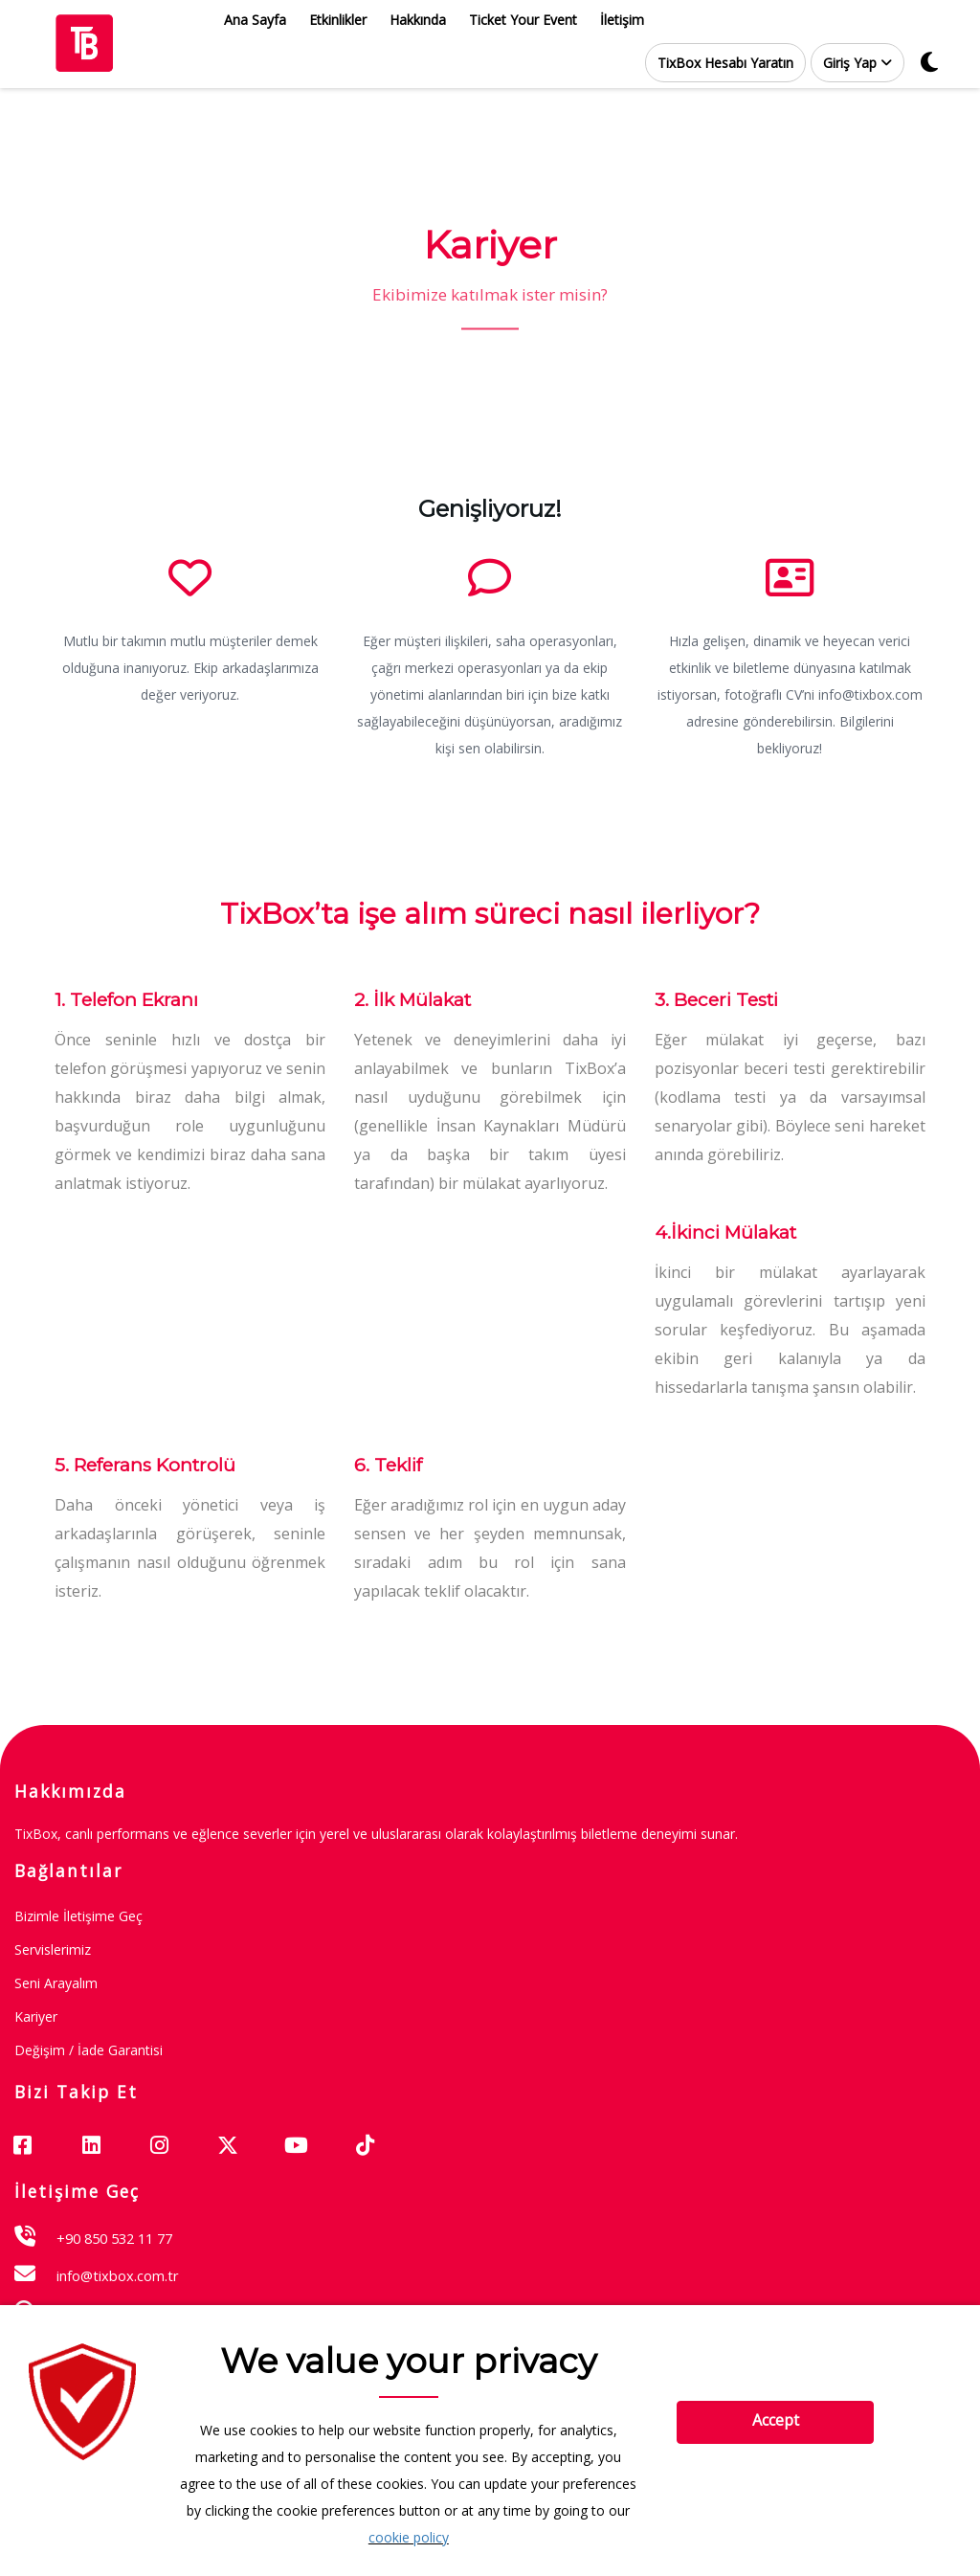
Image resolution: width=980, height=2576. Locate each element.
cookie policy (408, 2537)
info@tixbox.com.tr (117, 2275)
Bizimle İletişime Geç (78, 1916)
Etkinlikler (338, 20)
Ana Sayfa (255, 20)
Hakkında (418, 20)
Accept (775, 2419)
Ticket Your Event (523, 20)
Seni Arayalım (56, 1983)
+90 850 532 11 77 (114, 2238)
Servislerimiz (52, 1949)
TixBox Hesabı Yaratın (725, 63)
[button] (857, 62)
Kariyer (35, 2016)
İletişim (622, 20)
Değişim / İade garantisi (88, 2050)
